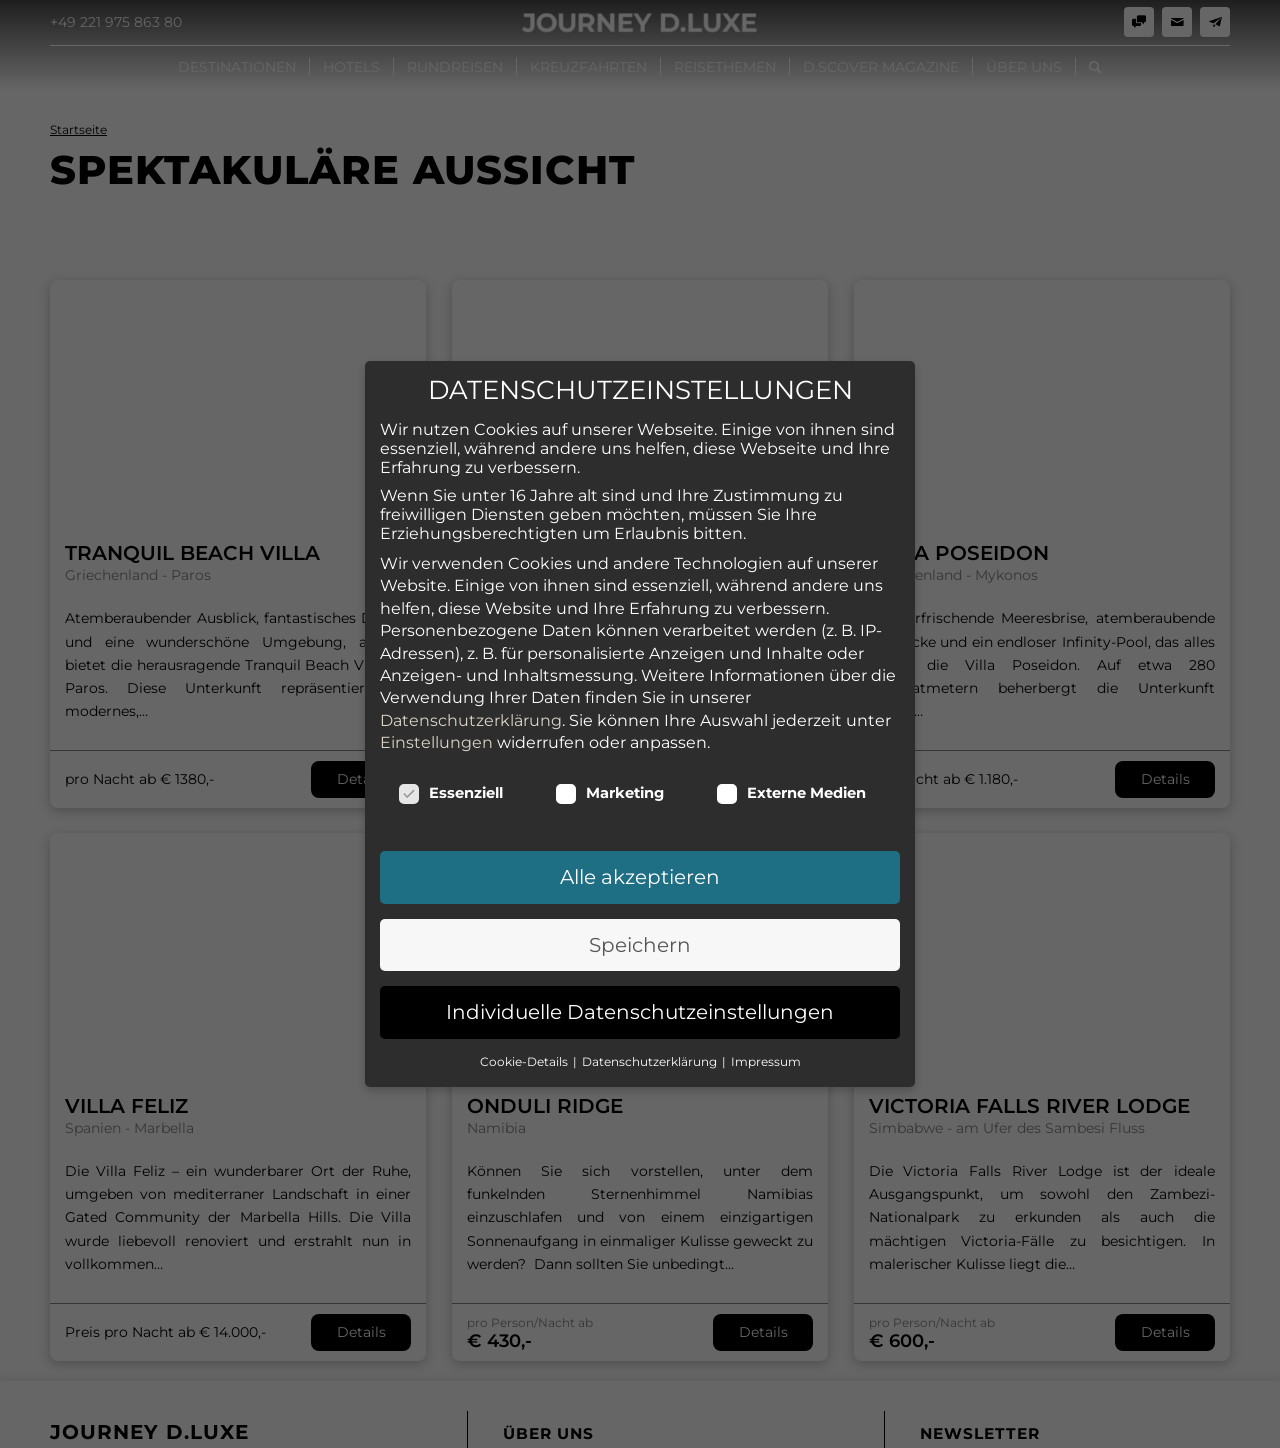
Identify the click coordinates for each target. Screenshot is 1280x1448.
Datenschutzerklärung (471, 659)
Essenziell (450, 732)
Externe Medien (791, 732)
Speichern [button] (640, 884)
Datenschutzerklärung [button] (651, 1000)
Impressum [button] (766, 1000)
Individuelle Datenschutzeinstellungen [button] (640, 951)
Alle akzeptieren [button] (640, 816)
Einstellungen (436, 681)
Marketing (609, 732)
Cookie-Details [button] (525, 1000)
